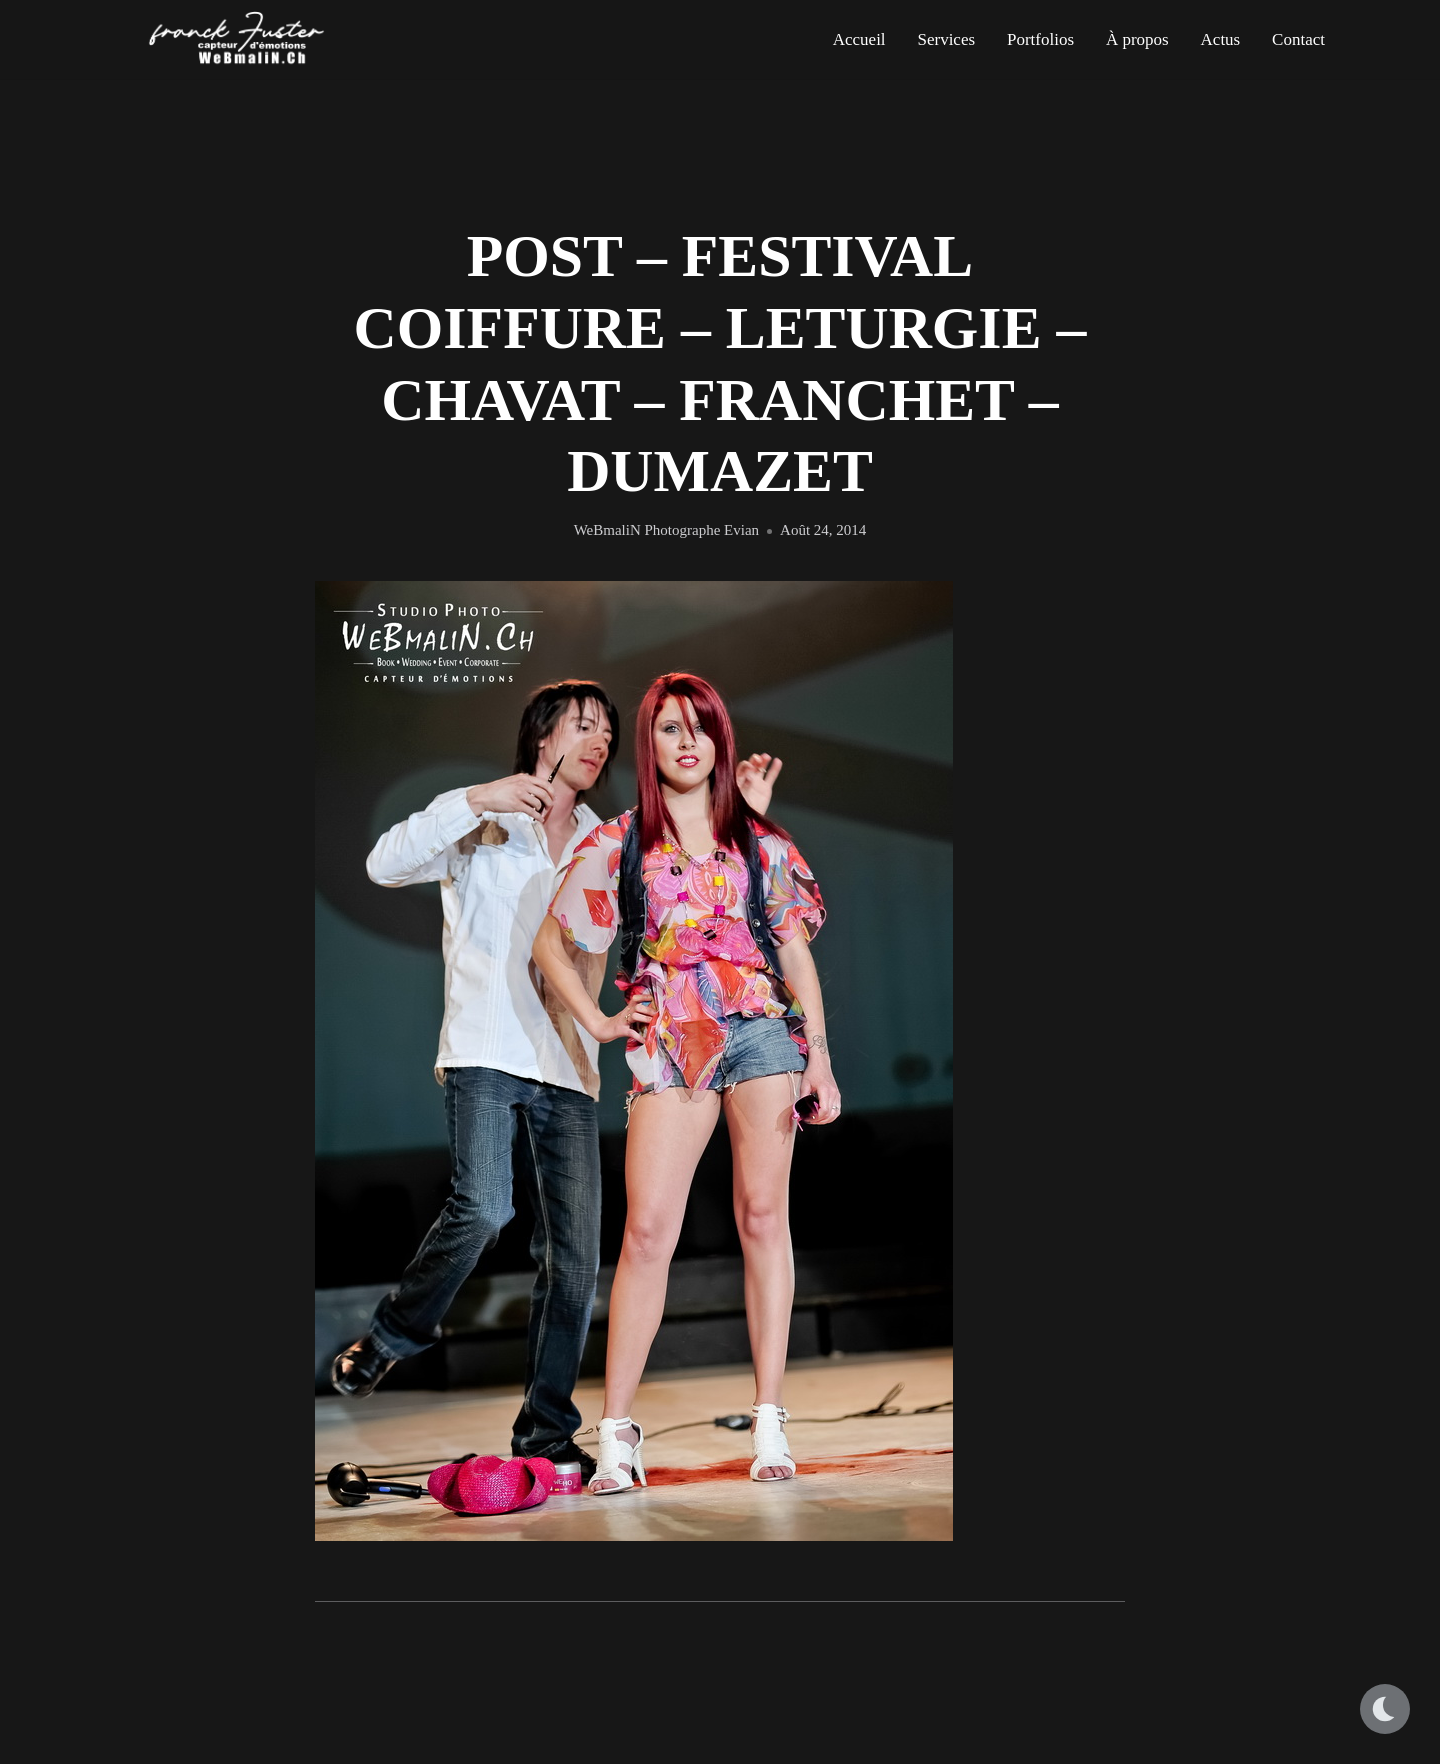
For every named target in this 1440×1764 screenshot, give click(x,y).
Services (946, 39)
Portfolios (1040, 39)
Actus (1221, 39)
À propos (1137, 39)
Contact (1298, 39)
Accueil (859, 39)
